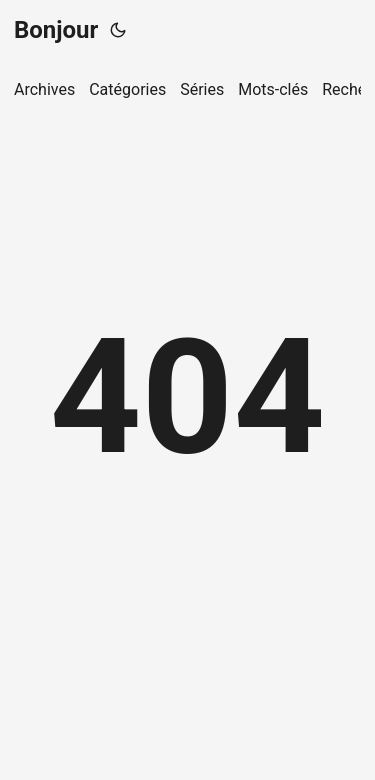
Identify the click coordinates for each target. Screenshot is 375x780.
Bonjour (56, 30)
